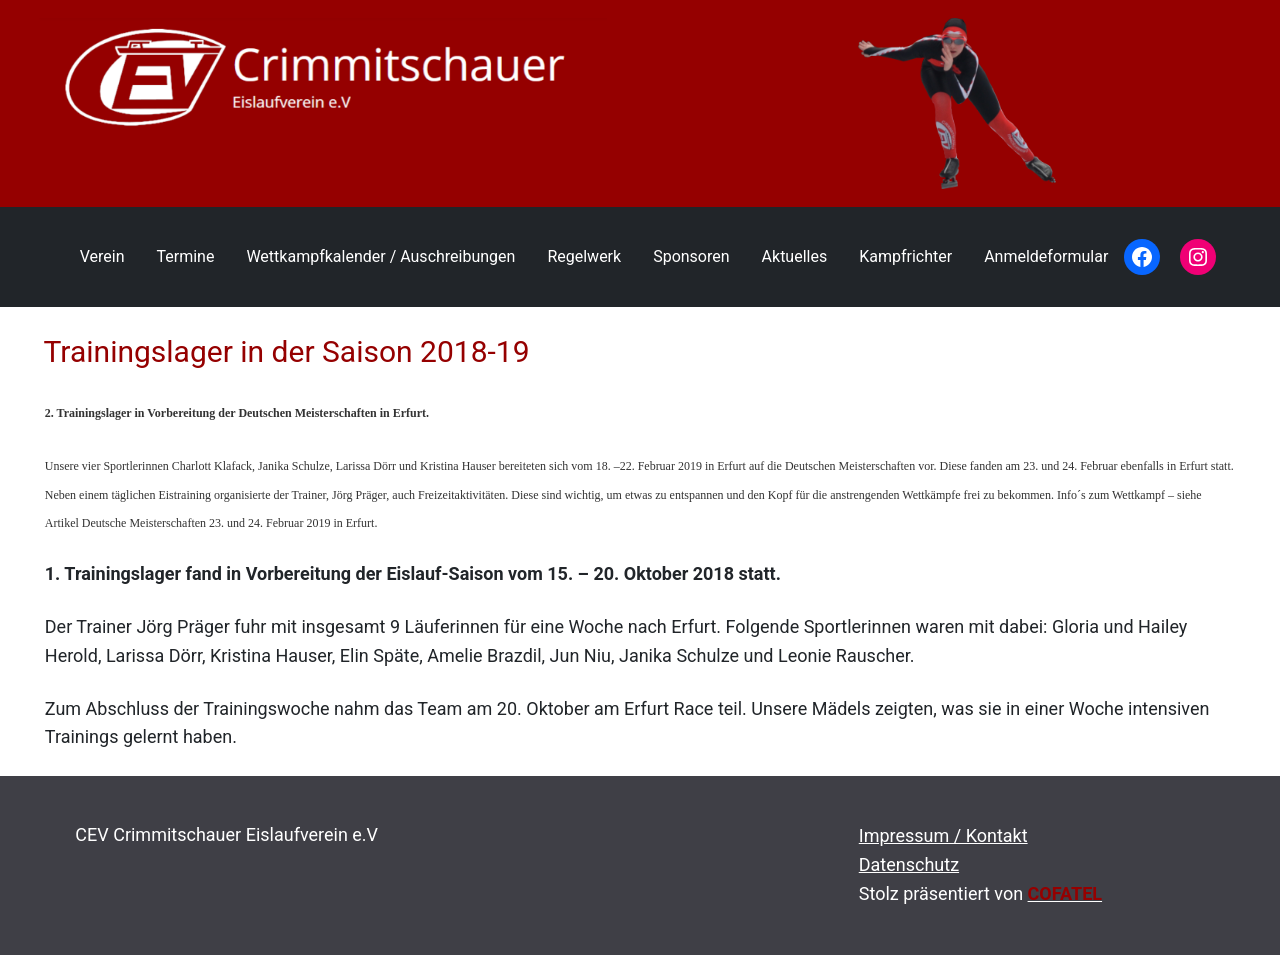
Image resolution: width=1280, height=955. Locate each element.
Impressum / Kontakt (943, 835)
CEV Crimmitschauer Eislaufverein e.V (226, 834)
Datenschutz (909, 864)
